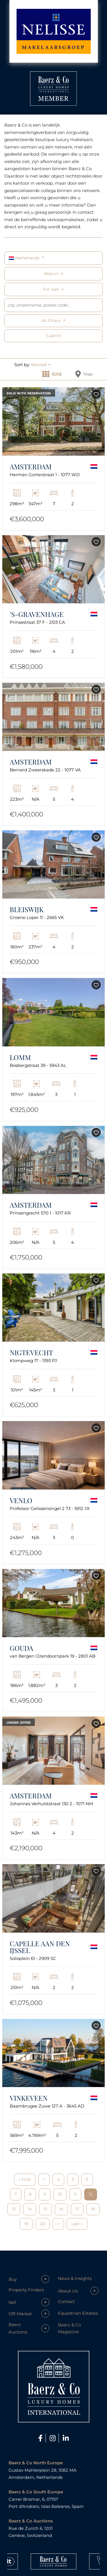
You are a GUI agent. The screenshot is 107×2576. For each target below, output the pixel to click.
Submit (53, 335)
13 (14, 2209)
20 (42, 2223)
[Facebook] (41, 2438)
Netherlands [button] (25, 257)
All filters (52, 320)
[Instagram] (53, 2438)
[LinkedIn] (66, 2438)
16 (61, 2209)
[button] (41, 364)
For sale (51, 289)
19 (26, 2223)
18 (93, 2209)
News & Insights (75, 2278)
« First (25, 2179)
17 (77, 2209)
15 (45, 2209)
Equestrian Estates (78, 2313)
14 (30, 2209)
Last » (77, 2223)
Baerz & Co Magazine (69, 2328)
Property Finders (26, 2289)
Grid (51, 374)
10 (60, 2194)
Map (84, 374)
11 (75, 2194)
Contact (66, 2301)
